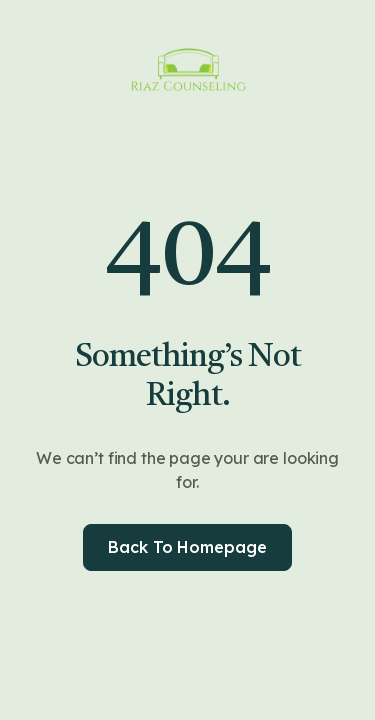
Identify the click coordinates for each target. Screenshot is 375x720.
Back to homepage (187, 547)
